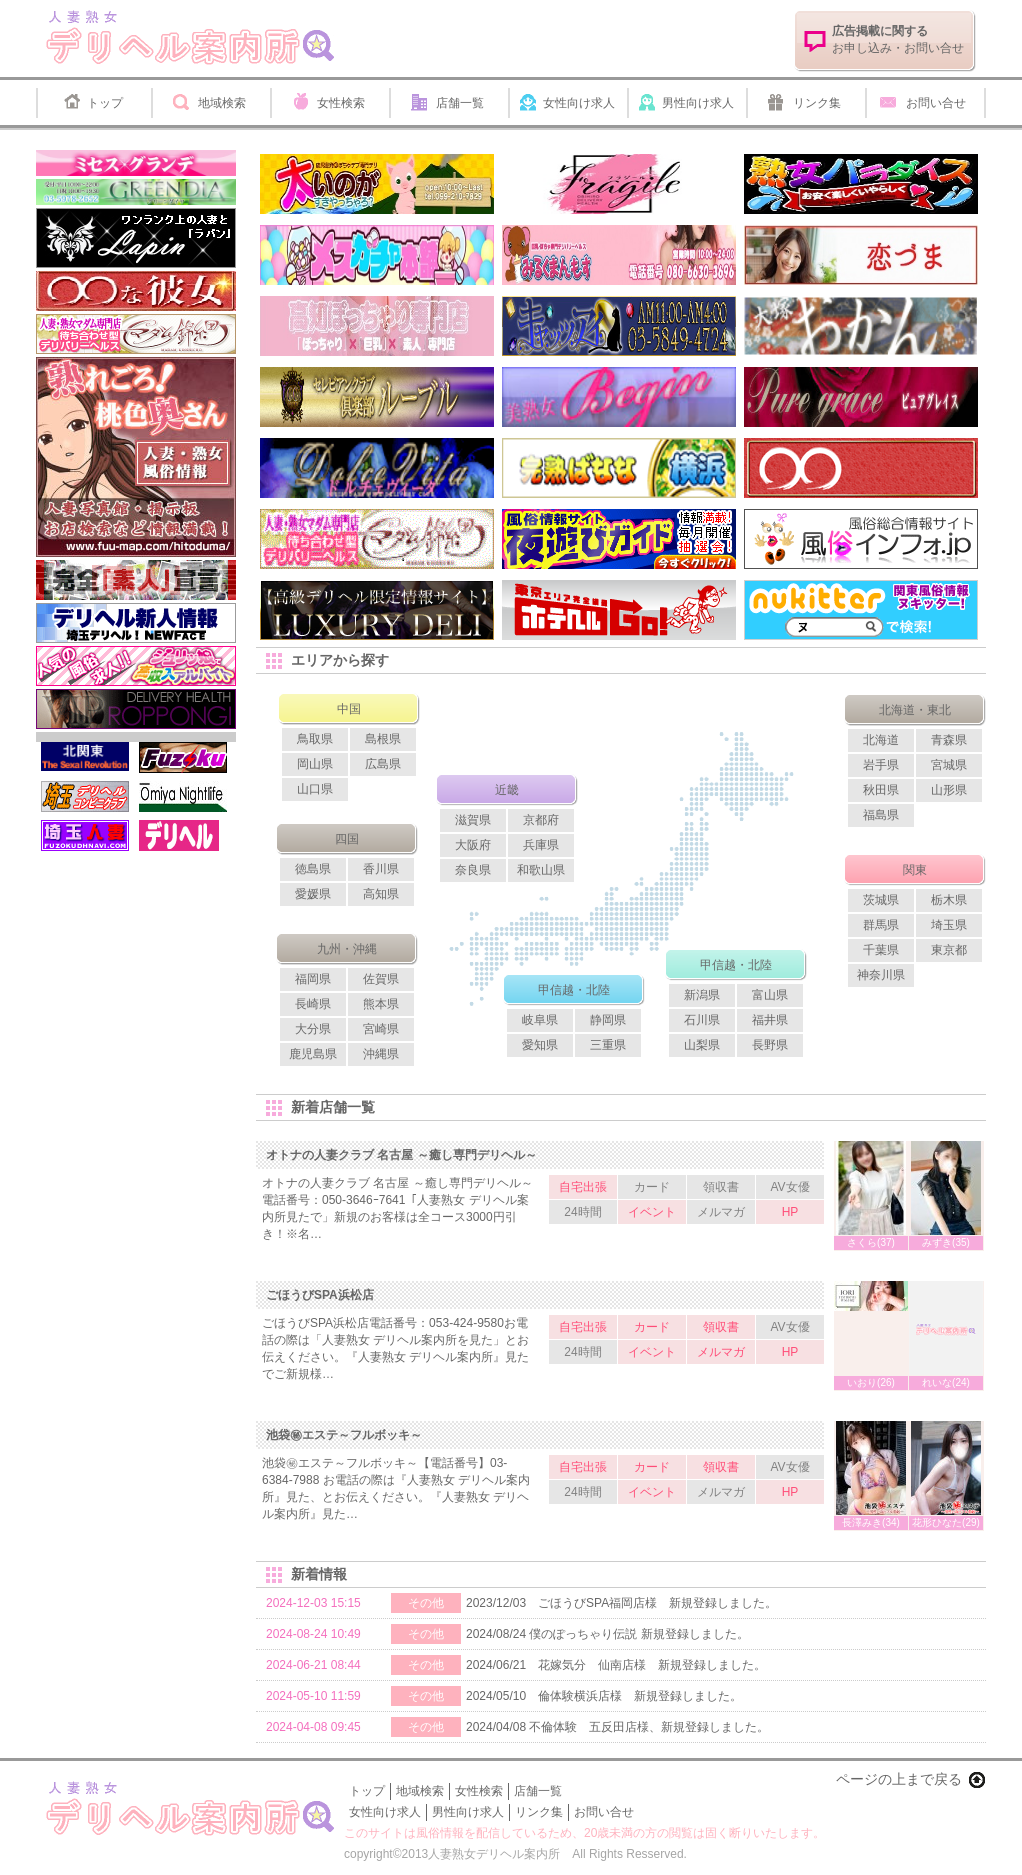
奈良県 (473, 870)
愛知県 (540, 1045)
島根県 (383, 739)
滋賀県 (473, 820)
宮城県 (949, 765)
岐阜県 (540, 1020)
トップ (105, 103)
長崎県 (313, 1004)
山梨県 (702, 1045)
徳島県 (313, 869)
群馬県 (881, 925)
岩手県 (881, 765)
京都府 (541, 820)
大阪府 (473, 845)
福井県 (770, 1020)
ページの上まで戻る (899, 1779)
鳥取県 (315, 739)
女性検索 (341, 103)
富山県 (770, 995)
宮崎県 (381, 1029)
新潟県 (702, 995)
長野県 (770, 1045)
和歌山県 (541, 870)
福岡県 (313, 979)
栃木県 (949, 900)
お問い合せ (936, 103)
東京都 (949, 950)
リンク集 (817, 103)
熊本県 (381, 1004)
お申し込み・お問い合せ (898, 39)
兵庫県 (541, 845)
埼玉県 (949, 925)
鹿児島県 (313, 1054)
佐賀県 (381, 979)
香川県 (381, 869)
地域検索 (222, 103)
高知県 (381, 894)
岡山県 (315, 764)
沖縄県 (381, 1054)
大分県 (313, 1029)
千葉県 (881, 950)
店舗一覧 (460, 103)
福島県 (881, 815)
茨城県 (881, 900)
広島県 (383, 764)
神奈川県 (881, 975)
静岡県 (608, 1020)
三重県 (608, 1045)
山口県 (315, 789)
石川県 (702, 1020)
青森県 (949, 740)
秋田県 (881, 790)
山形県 (949, 790)
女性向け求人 (579, 103)
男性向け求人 (698, 103)
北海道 (881, 740)
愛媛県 (313, 894)
